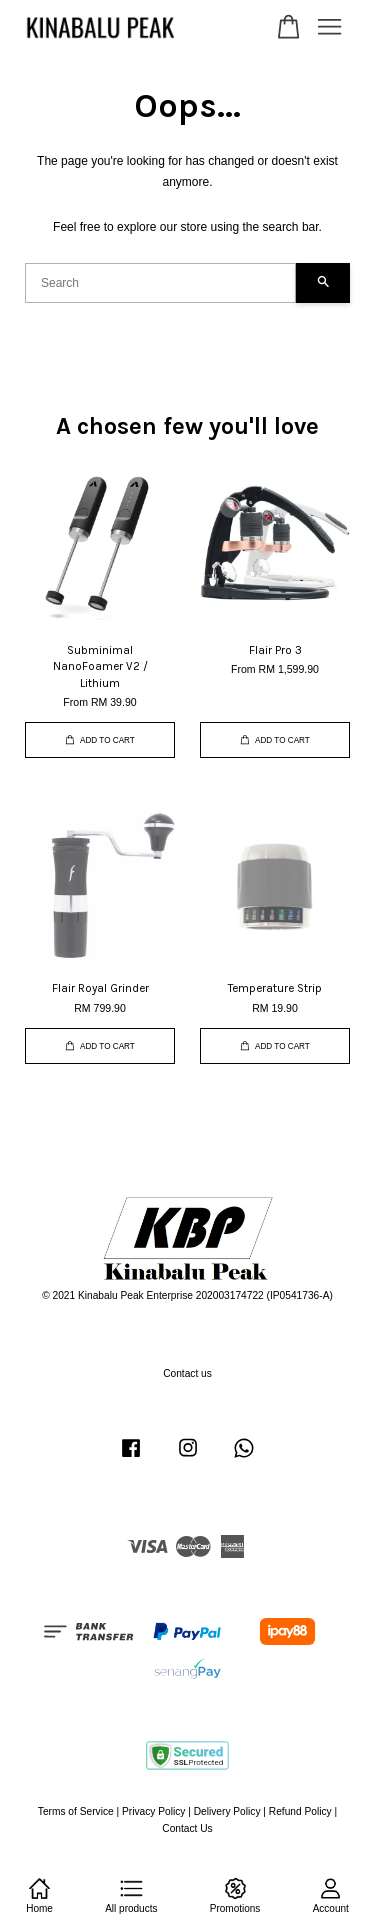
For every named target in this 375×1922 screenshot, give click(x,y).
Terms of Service (76, 1811)
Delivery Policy (227, 1811)
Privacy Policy (153, 1811)
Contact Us (187, 1828)
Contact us (187, 1373)
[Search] (160, 283)
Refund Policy (300, 1811)
